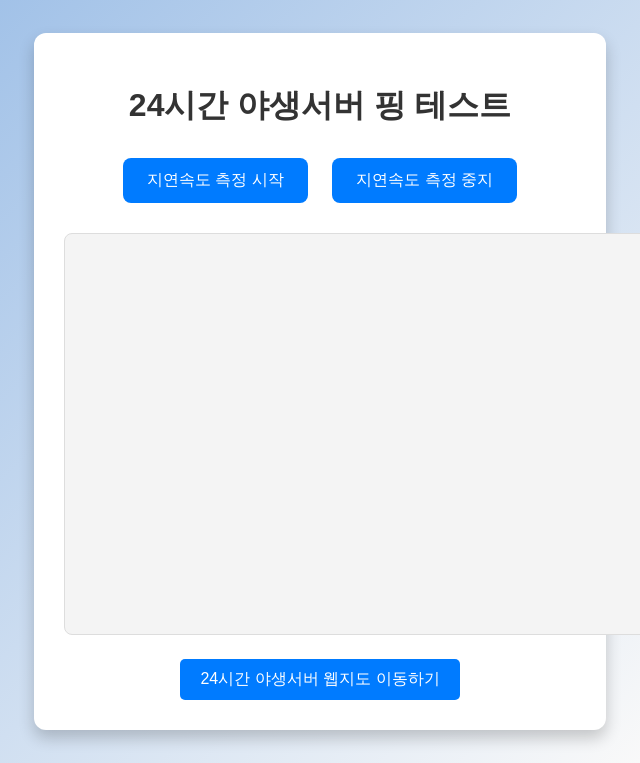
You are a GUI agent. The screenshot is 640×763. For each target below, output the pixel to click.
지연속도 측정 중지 (424, 179)
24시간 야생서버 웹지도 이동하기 (319, 678)
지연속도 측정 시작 (215, 179)
